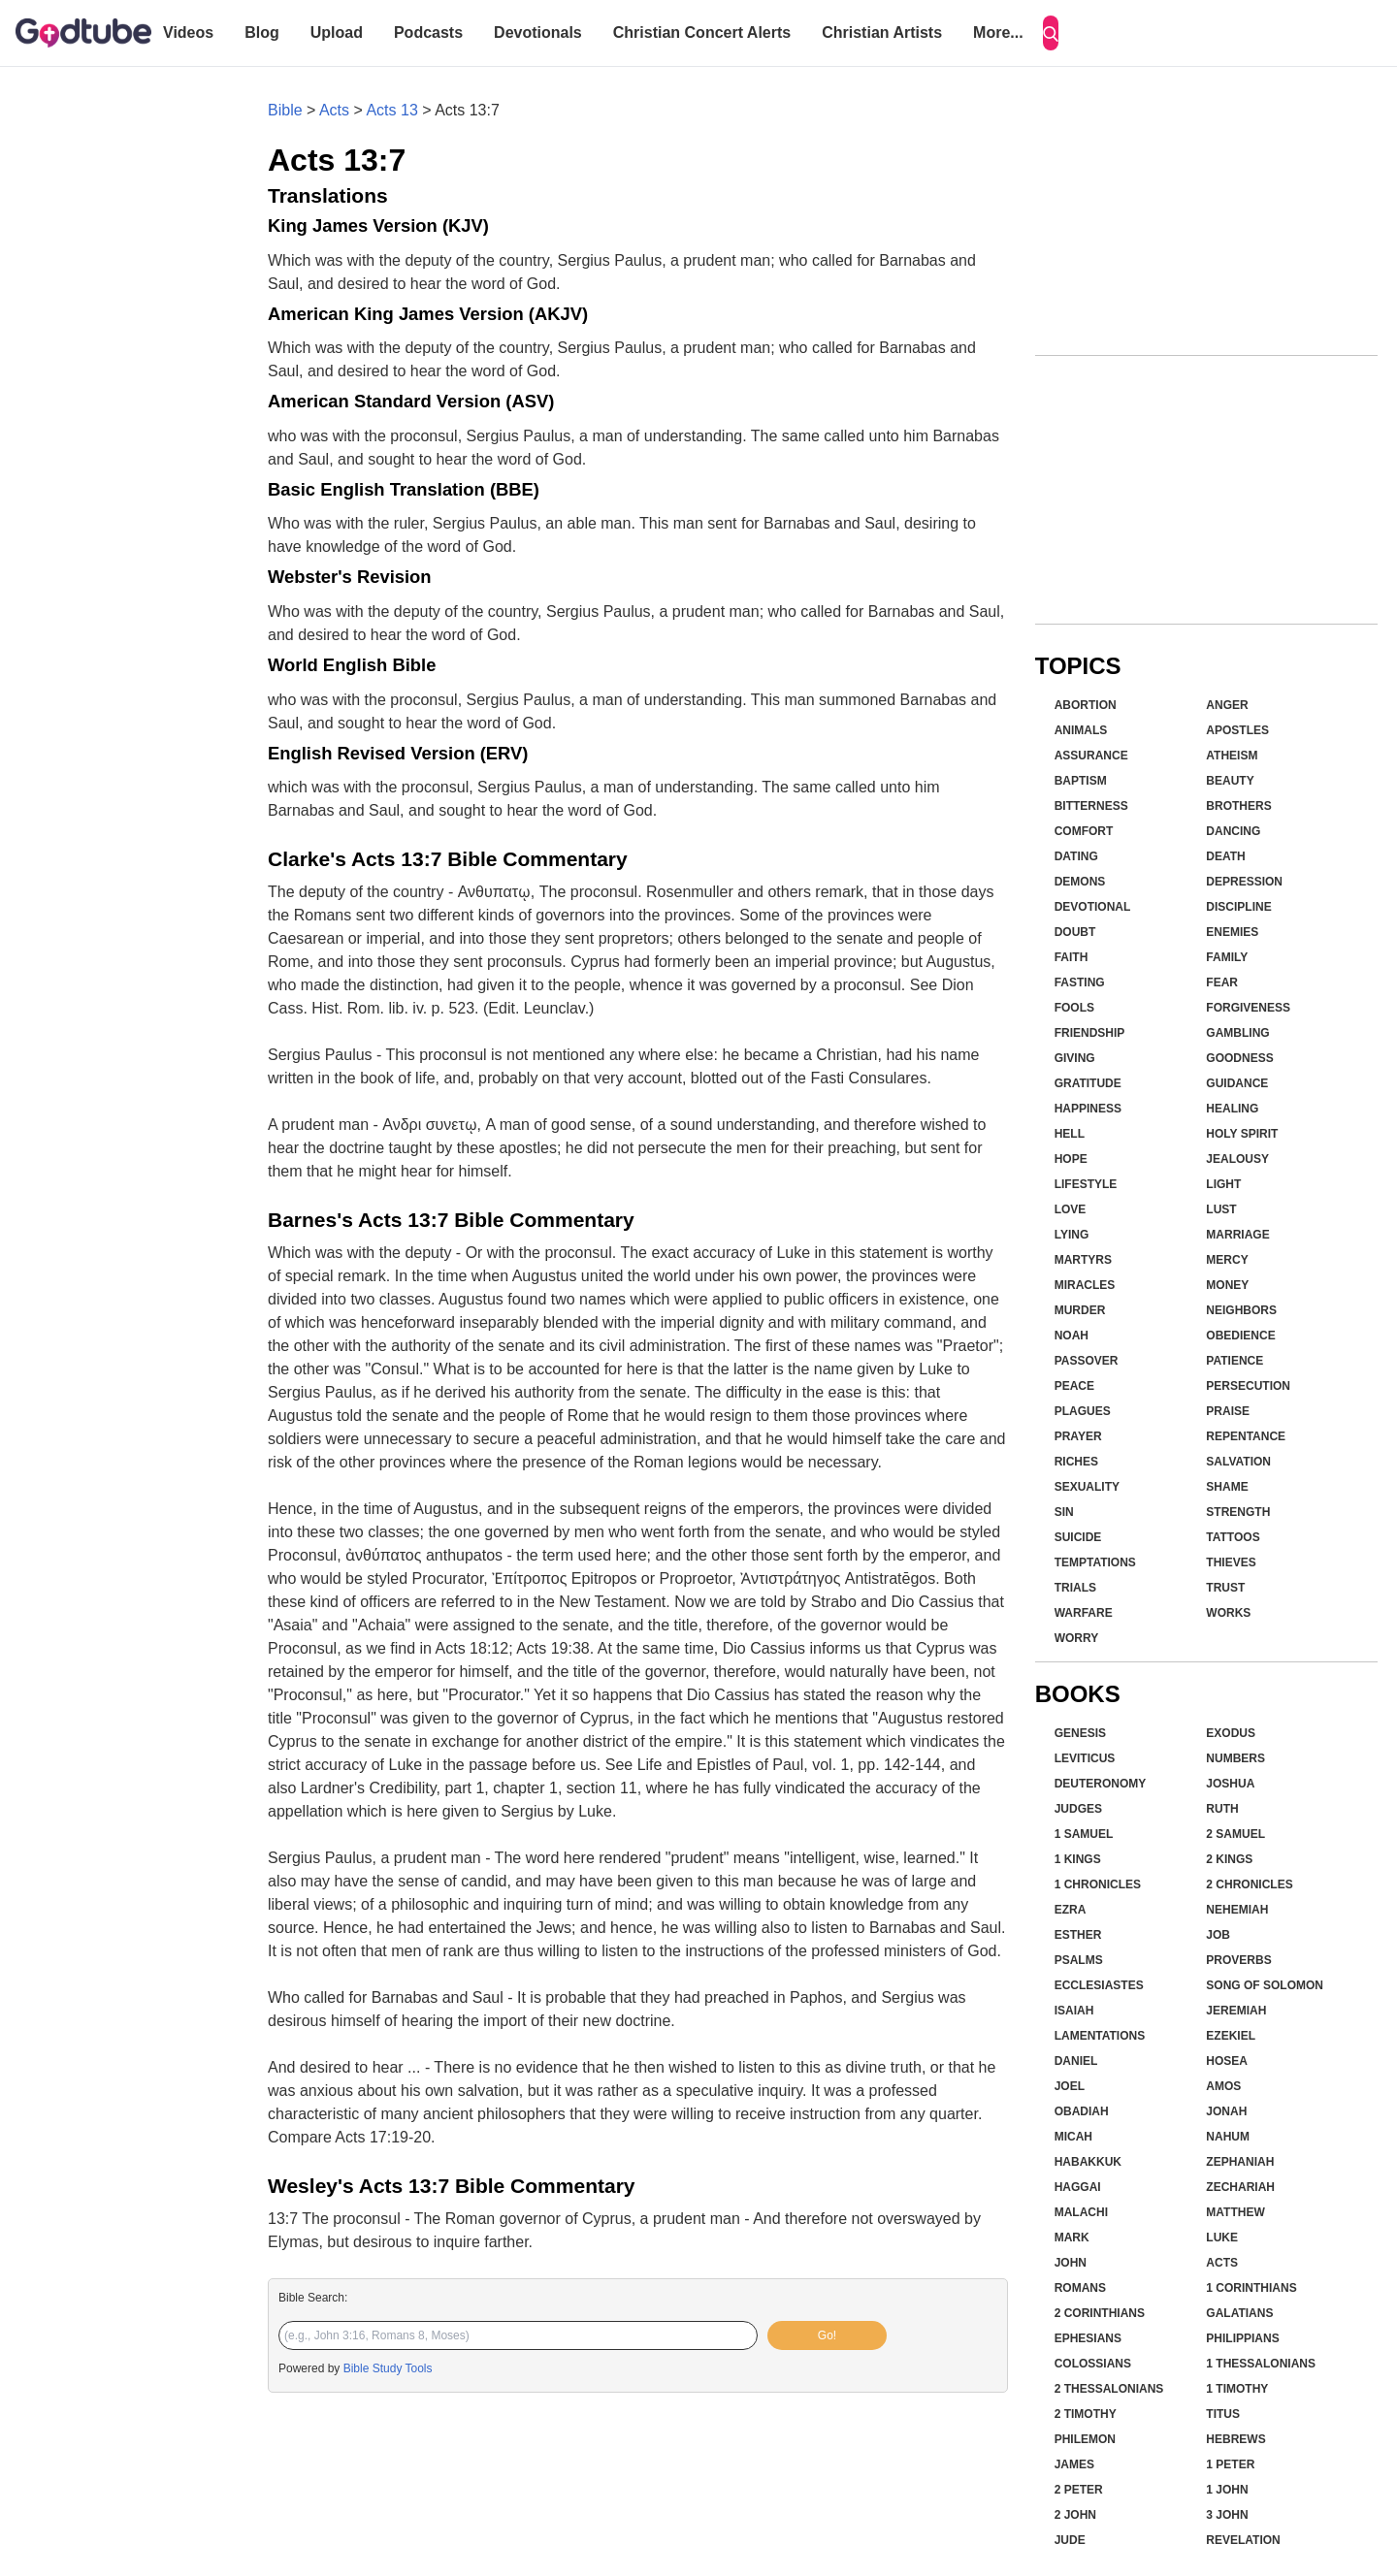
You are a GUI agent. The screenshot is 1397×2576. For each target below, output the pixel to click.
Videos (188, 32)
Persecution (1248, 1386)
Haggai (1078, 2187)
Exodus (1230, 1733)
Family (1227, 957)
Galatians (1239, 2313)
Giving (1075, 1058)
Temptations (1095, 1562)
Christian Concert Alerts (702, 32)
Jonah (1226, 2111)
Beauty (1229, 781)
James (1074, 2464)
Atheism (1231, 755)
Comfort (1084, 831)
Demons (1080, 881)
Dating (1076, 856)
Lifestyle (1086, 1184)
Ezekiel (1230, 2036)
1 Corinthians (1251, 2288)
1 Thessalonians (1261, 2363)
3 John (1227, 2515)
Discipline (1238, 907)
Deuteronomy (1101, 1783)
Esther (1078, 1935)
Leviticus (1085, 1758)
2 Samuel (1235, 1834)
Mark (1072, 2237)
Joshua (1230, 1783)
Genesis (1080, 1733)
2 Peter (1079, 2489)
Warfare (1084, 1613)
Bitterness (1091, 806)
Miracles (1085, 1285)
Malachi (1081, 2212)
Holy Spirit (1242, 1134)
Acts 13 (391, 110)
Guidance (1237, 1083)
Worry (1077, 1638)
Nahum (1228, 2136)
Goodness (1239, 1058)
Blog (261, 32)
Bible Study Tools (388, 2368)
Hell (1070, 1134)
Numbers (1235, 1758)
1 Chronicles (1098, 1884)
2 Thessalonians (1109, 2389)
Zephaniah (1240, 2162)
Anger (1227, 705)
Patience (1234, 1361)
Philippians (1242, 2338)
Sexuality (1087, 1487)
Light (1223, 1184)
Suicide (1078, 1537)
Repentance (1245, 1436)
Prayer (1078, 1436)
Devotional (1093, 907)
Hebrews (1235, 2439)
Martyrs (1083, 1260)
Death (1225, 856)
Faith (1071, 957)
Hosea (1227, 2061)
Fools (1074, 1007)
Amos (1223, 2086)
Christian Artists (882, 32)
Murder (1080, 1310)
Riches (1076, 1461)
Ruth (1222, 1809)
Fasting (1080, 982)
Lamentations (1100, 2036)
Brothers (1238, 806)
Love (1071, 1209)
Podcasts (428, 32)
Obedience (1240, 1335)
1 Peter (1230, 2464)
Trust (1225, 1587)
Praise (1228, 1411)
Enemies (1232, 932)
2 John (1075, 2515)
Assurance (1091, 755)
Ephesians (1088, 2338)
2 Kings (1229, 1859)
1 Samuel (1084, 1834)
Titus (1223, 2414)
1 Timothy (1237, 2389)
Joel (1070, 2086)
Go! (827, 2335)
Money (1227, 1285)
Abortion (1086, 705)
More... (998, 32)
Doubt (1075, 932)
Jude (1070, 2540)
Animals (1081, 730)
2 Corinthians (1100, 2313)
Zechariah (1240, 2187)
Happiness (1088, 1108)
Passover (1087, 1361)
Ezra (1071, 1909)
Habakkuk (1088, 2162)
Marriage (1237, 1234)
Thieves (1230, 1562)
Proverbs (1238, 1960)
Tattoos (1232, 1537)
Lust (1221, 1209)
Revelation (1243, 2540)
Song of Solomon (1264, 1985)
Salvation (1238, 1461)
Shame (1227, 1487)
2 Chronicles (1249, 1884)
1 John (1227, 2489)
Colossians (1093, 2363)
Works (1228, 1613)
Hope (1071, 1159)
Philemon (1085, 2439)
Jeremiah (1236, 2010)
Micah (1073, 2136)
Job (1218, 1935)
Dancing (1233, 831)
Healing (1232, 1108)
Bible (285, 110)
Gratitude (1088, 1083)
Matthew (1235, 2212)
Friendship (1090, 1033)
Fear (1222, 982)
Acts (334, 110)
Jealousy (1237, 1159)
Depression (1244, 881)
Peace (1074, 1386)
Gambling (1237, 1033)
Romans (1080, 2288)
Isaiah (1074, 2010)
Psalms (1079, 1960)
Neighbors (1241, 1310)
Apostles (1237, 730)
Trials (1075, 1587)
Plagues (1083, 1411)
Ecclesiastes (1099, 1985)
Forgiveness (1248, 1007)
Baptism (1081, 781)
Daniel (1076, 2061)
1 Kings (1078, 1859)
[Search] (1050, 33)
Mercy (1227, 1260)
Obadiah (1082, 2111)
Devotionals (538, 32)
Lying (1072, 1234)
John (1071, 2263)
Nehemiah (1237, 1909)
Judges (1078, 1809)
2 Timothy (1086, 2414)
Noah (1071, 1335)
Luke (1222, 2237)
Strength (1238, 1512)
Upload (336, 32)
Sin (1064, 1512)
